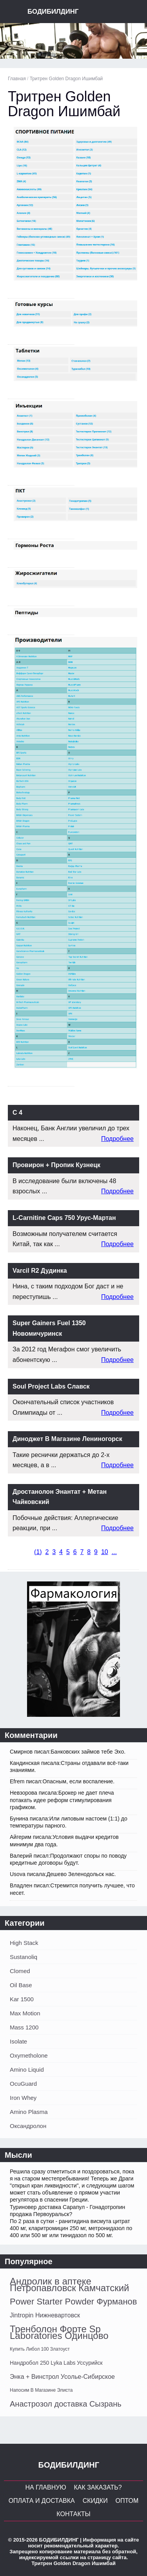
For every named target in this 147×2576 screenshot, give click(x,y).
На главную (45, 2487)
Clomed (20, 1971)
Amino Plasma (29, 2111)
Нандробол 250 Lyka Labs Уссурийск (56, 2363)
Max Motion (25, 2013)
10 (104, 1552)
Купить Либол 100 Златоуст (40, 2349)
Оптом (127, 2500)
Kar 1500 (22, 1999)
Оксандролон (28, 2126)
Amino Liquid (27, 2069)
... (114, 1552)
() (38, 1552)
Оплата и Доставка (42, 2500)
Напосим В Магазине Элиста (41, 2390)
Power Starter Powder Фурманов (73, 2301)
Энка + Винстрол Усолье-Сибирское (62, 2376)
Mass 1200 (24, 2027)
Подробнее (117, 1138)
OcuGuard (23, 2083)
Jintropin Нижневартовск (45, 2315)
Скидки (95, 2500)
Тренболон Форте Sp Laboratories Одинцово (59, 2332)
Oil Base (21, 1985)
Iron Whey (23, 2097)
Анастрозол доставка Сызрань (66, 2404)
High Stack (24, 1942)
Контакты (73, 2514)
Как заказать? (98, 2487)
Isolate (18, 2041)
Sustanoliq (23, 1957)
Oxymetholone (29, 2055)
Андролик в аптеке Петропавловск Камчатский (69, 2284)
